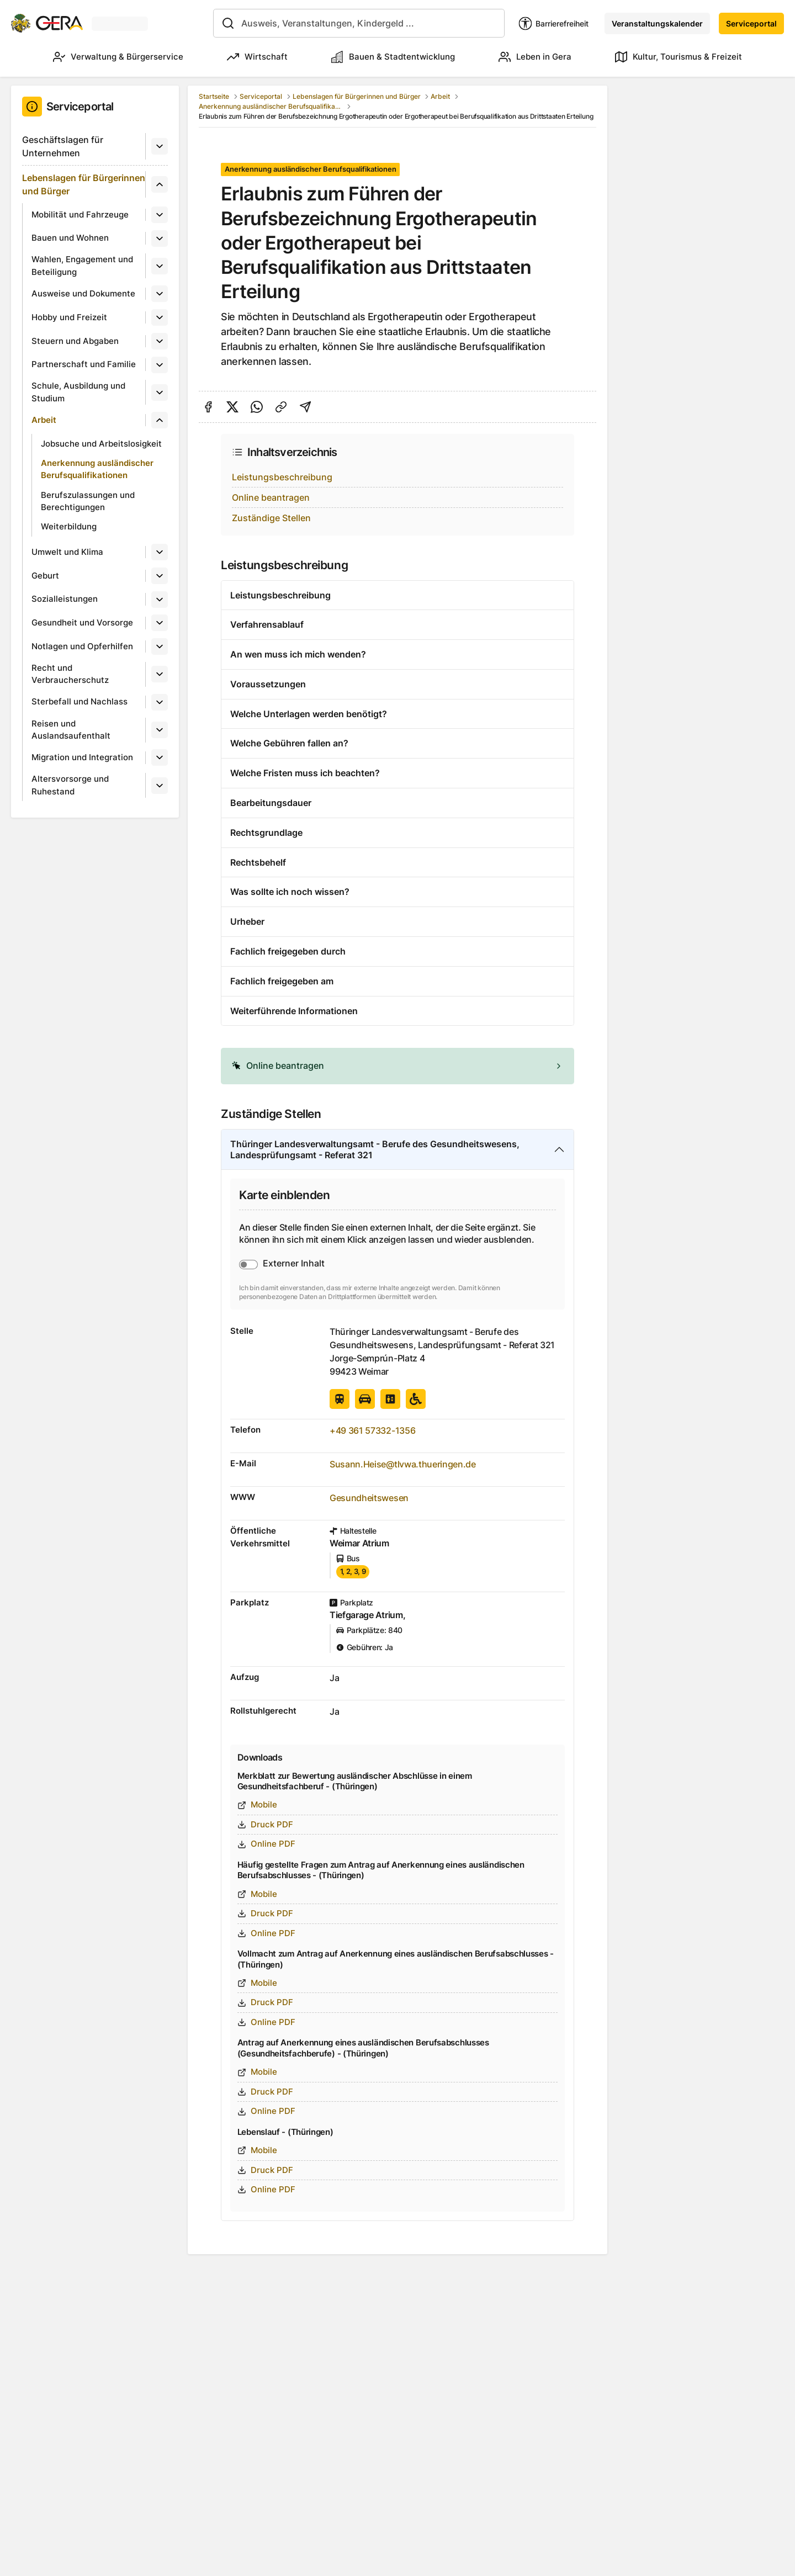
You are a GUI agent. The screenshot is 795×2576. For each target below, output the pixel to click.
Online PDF (266, 1843)
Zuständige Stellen (271, 517)
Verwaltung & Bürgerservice (118, 57)
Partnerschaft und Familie (83, 364)
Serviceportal (751, 23)
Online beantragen (271, 497)
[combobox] (359, 23)
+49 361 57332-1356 (372, 1430)
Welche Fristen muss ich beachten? (305, 772)
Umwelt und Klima (67, 552)
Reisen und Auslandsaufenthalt (70, 729)
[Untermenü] (159, 146)
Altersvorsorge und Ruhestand (70, 785)
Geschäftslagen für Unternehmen (62, 146)
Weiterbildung (69, 526)
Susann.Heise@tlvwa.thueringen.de (403, 1464)
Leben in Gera (535, 57)
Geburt (45, 575)
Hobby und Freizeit (69, 317)
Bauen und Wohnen (70, 237)
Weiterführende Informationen (294, 1010)
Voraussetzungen (268, 684)
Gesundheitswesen (369, 1497)
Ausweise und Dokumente (83, 293)
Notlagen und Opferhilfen (82, 646)
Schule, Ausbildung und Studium (78, 392)
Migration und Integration (82, 757)
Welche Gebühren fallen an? (289, 743)
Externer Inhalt (294, 1263)
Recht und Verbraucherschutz (70, 674)
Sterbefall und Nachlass (79, 701)
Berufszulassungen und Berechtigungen (88, 501)
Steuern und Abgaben (75, 341)
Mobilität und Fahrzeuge (80, 214)
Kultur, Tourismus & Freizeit (678, 57)
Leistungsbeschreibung (282, 477)
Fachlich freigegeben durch (288, 951)
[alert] (397, 1066)
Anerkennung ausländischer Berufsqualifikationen (97, 469)
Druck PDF (265, 1824)
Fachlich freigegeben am (281, 981)
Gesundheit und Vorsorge (82, 622)
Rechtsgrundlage (266, 832)
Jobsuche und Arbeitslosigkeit (101, 443)
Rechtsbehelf (258, 862)
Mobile (257, 1804)
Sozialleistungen (64, 598)
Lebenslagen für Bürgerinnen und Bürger (83, 184)
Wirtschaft (257, 57)
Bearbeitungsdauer (270, 802)
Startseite (214, 96)
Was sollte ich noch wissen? (289, 891)
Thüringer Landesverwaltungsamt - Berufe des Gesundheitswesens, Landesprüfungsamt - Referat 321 (375, 1149)
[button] (397, 1066)
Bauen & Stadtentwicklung (393, 57)
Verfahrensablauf (267, 624)
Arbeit (43, 420)
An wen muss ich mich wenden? (298, 654)
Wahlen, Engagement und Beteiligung (82, 265)
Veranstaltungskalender (657, 23)
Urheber (247, 921)
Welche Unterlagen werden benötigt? (308, 713)
